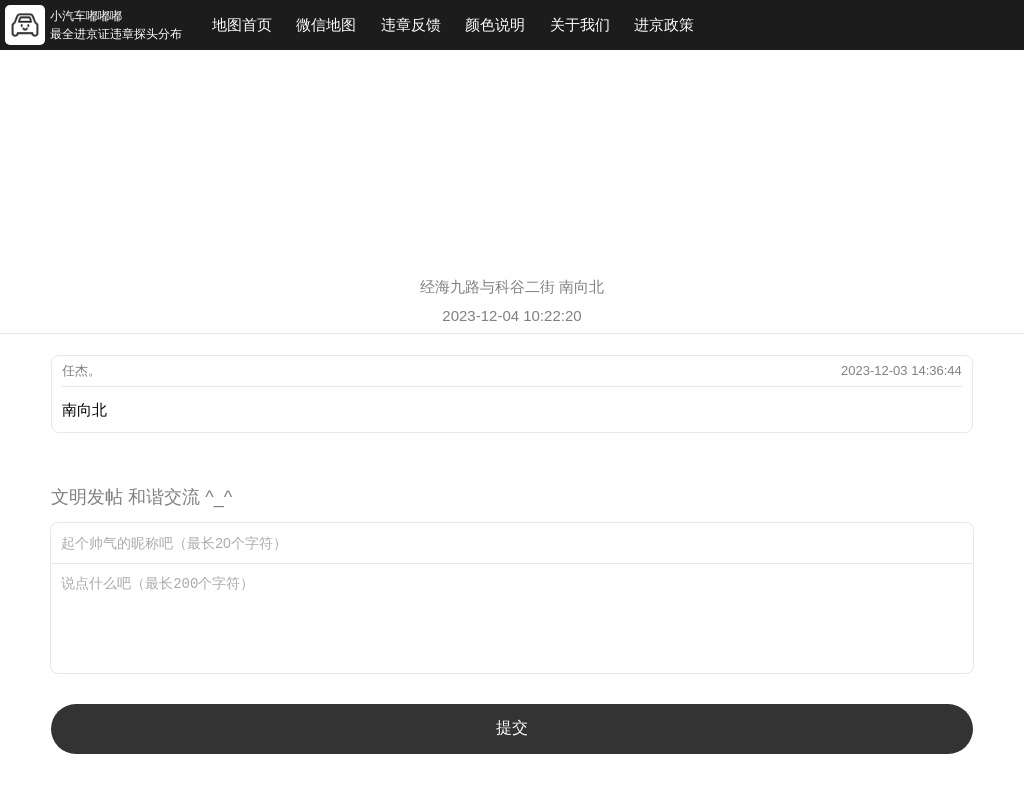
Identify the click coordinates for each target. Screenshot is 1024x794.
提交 (512, 727)
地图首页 (242, 24)
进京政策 (664, 24)
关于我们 (580, 24)
